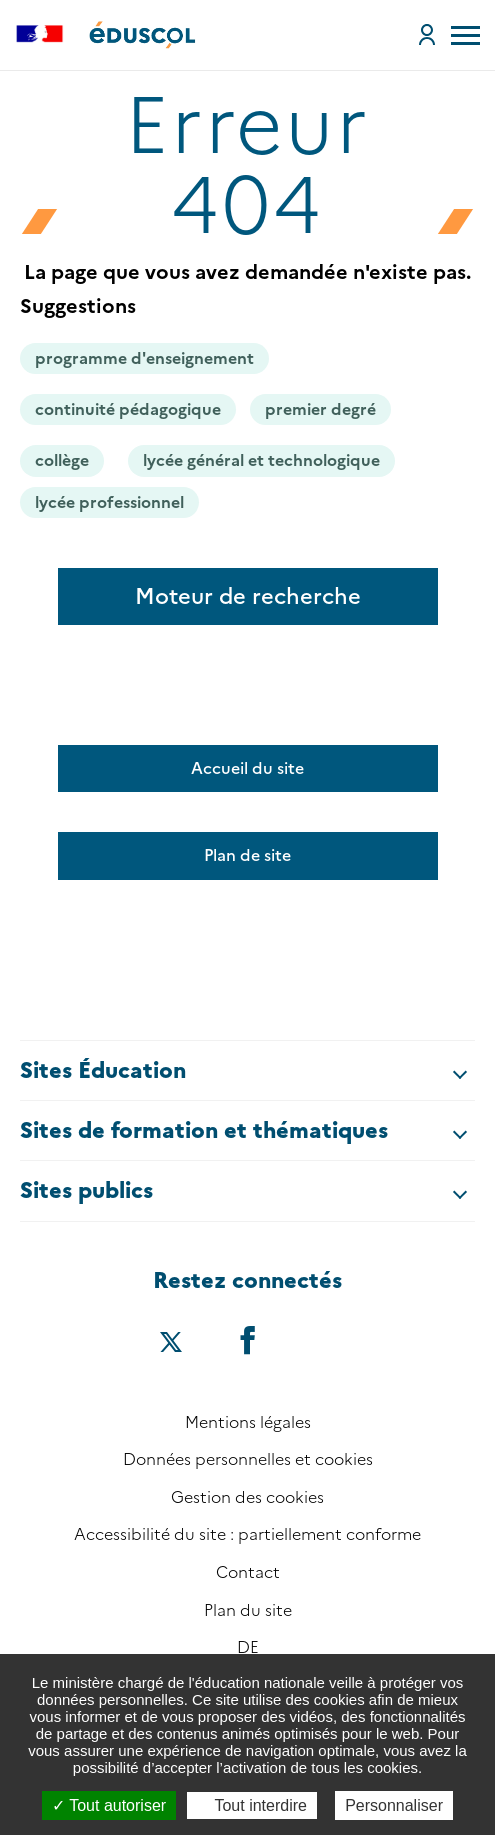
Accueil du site (247, 768)
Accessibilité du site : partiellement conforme (247, 1534)
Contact (248, 1572)
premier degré (320, 409)
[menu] (465, 35)
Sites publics (86, 1190)
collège (62, 460)
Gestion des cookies (247, 1497)
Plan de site (247, 855)
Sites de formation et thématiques (204, 1130)
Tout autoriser (109, 1805)
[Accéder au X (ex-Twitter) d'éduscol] (171, 1344)
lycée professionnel (109, 502)
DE (248, 1647)
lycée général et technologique (261, 460)
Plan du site (248, 1610)
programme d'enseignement (144, 358)
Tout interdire (252, 1805)
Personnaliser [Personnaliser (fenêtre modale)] (394, 1805)
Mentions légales (248, 1422)
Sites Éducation (103, 1070)
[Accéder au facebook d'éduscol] (248, 1339)
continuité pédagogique (128, 409)
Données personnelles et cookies (248, 1459)
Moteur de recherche (248, 596)
